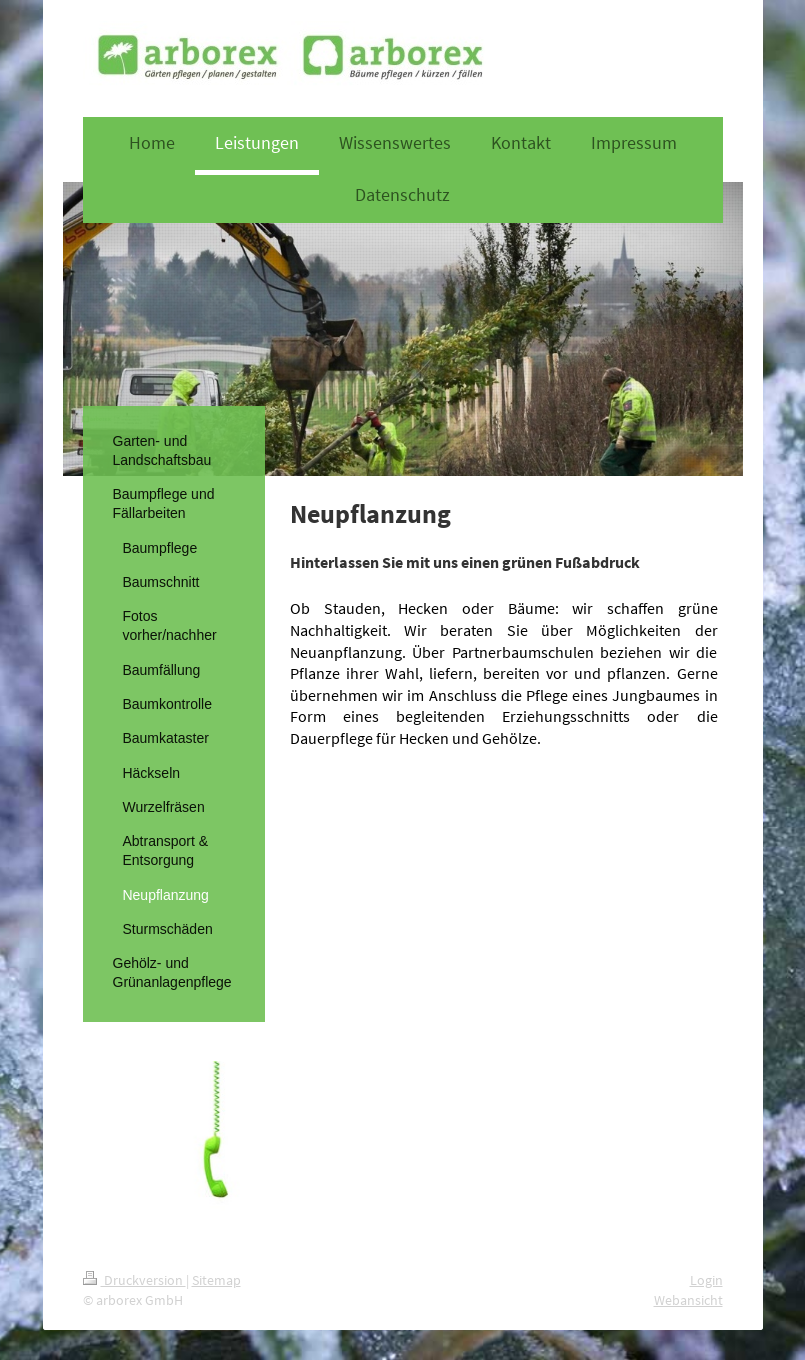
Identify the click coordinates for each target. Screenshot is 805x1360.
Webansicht (688, 1300)
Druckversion (134, 1280)
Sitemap (216, 1280)
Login (706, 1280)
